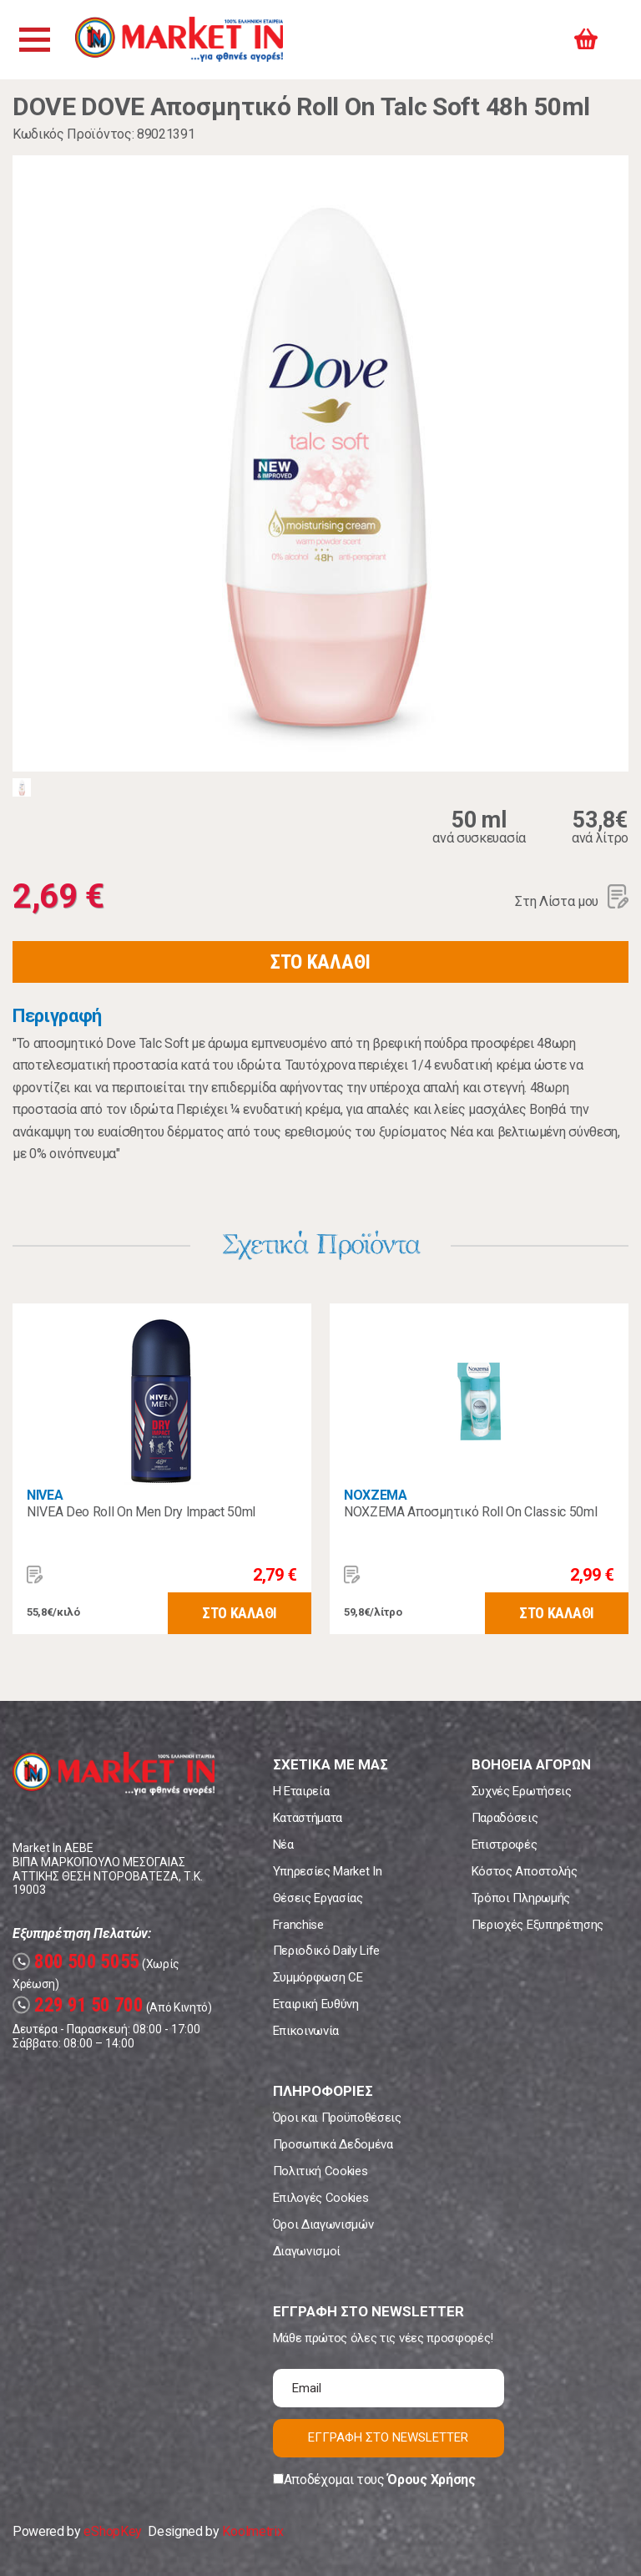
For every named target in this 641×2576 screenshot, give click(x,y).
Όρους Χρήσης (431, 2479)
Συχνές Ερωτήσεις (522, 1791)
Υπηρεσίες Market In (327, 1871)
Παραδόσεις (505, 1817)
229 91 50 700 (78, 2005)
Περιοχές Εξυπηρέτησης (537, 1924)
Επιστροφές (505, 1844)
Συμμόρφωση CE (318, 1977)
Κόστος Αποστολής (525, 1871)
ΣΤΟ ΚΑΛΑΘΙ (320, 962)
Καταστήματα (307, 1817)
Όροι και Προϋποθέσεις (337, 2117)
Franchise (298, 1924)
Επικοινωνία (306, 2030)
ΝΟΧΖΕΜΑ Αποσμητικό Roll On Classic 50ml (471, 1512)
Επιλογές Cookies (321, 2197)
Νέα (283, 1844)
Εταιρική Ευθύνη (316, 2004)
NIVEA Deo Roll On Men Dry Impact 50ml (141, 1512)
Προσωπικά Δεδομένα (333, 2144)
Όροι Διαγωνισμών (323, 2224)
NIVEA (45, 1495)
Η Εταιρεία (301, 1791)
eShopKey (112, 2531)
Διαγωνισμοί (307, 2251)
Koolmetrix (252, 2531)
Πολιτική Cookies (320, 2171)
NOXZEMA (375, 1495)
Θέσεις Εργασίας (318, 1897)
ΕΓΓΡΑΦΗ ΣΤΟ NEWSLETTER (388, 2437)
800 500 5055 (76, 1962)
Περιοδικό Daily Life (327, 1950)
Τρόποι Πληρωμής (521, 1897)
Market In (181, 40)
